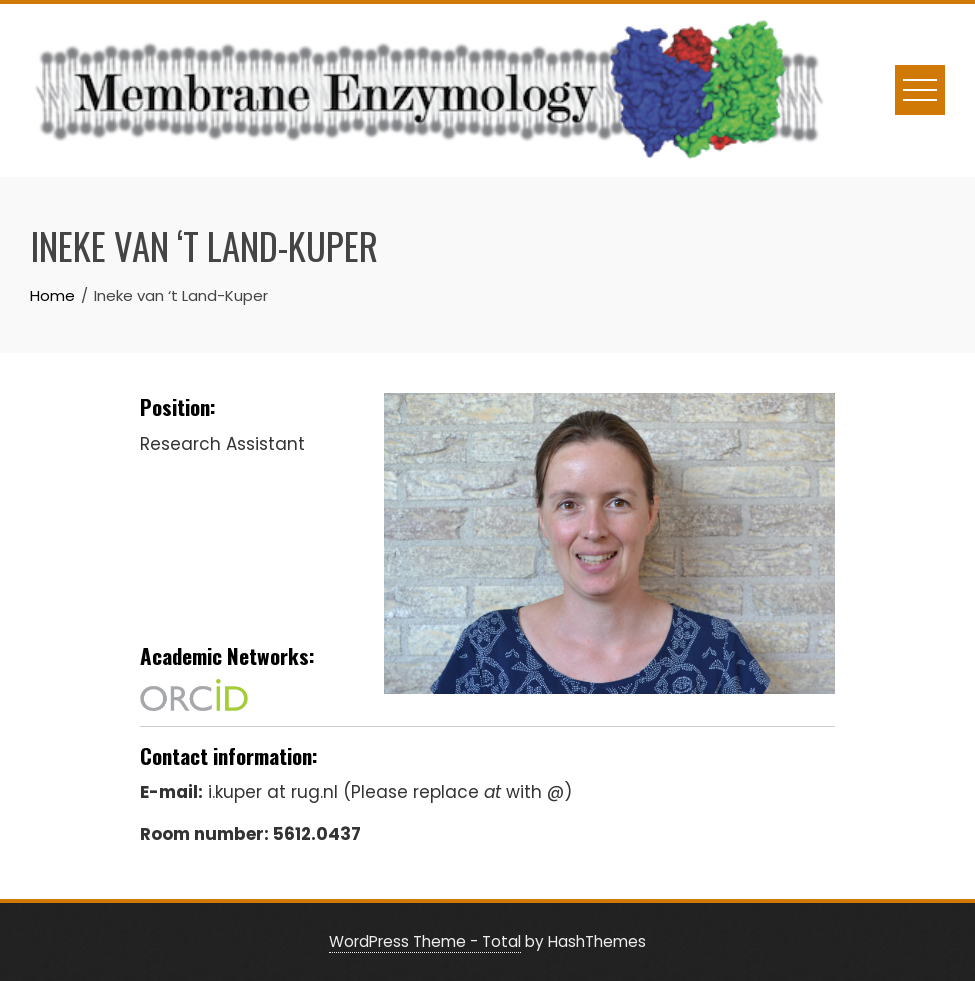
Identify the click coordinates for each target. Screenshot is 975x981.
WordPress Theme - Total (425, 941)
